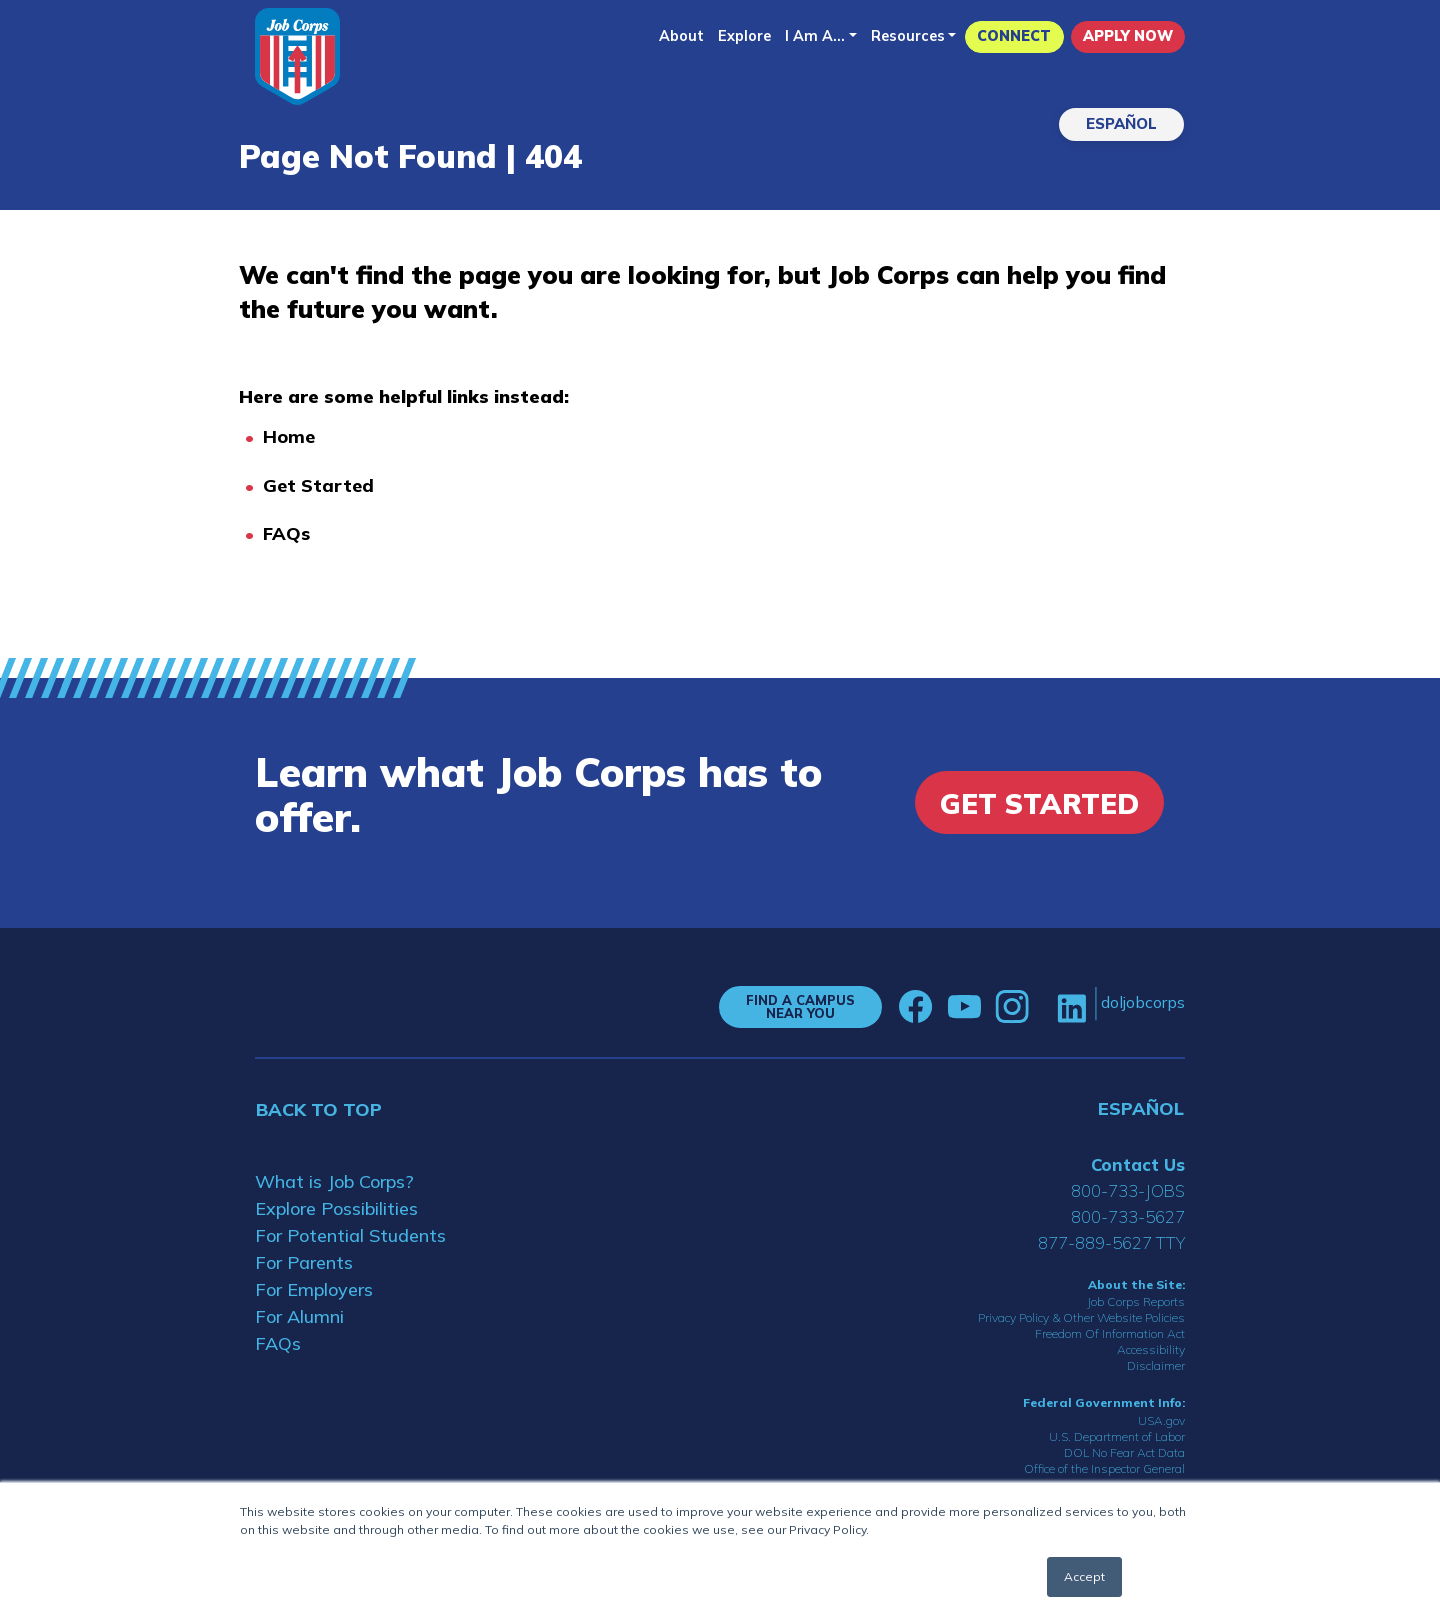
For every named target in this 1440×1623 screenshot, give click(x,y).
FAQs (286, 533)
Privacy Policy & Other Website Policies (1081, 1317)
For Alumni (299, 1316)
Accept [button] (1084, 1576)
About (681, 36)
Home (289, 436)
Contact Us (1138, 1164)
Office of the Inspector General (1104, 1468)
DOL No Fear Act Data (1124, 1452)
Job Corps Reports (1136, 1301)
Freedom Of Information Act (1110, 1333)
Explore (744, 36)
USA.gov (1161, 1420)
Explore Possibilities (336, 1208)
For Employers (314, 1289)
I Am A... (815, 36)
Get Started (318, 485)
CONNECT (1014, 36)
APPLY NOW (1128, 36)
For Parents (304, 1262)
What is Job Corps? (334, 1181)
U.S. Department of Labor (1117, 1436)
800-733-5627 (1128, 1216)
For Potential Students (350, 1235)
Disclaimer (1156, 1365)
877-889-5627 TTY (1111, 1242)
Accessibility (1151, 1349)
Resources (908, 36)
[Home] (297, 56)
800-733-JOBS (1128, 1190)
